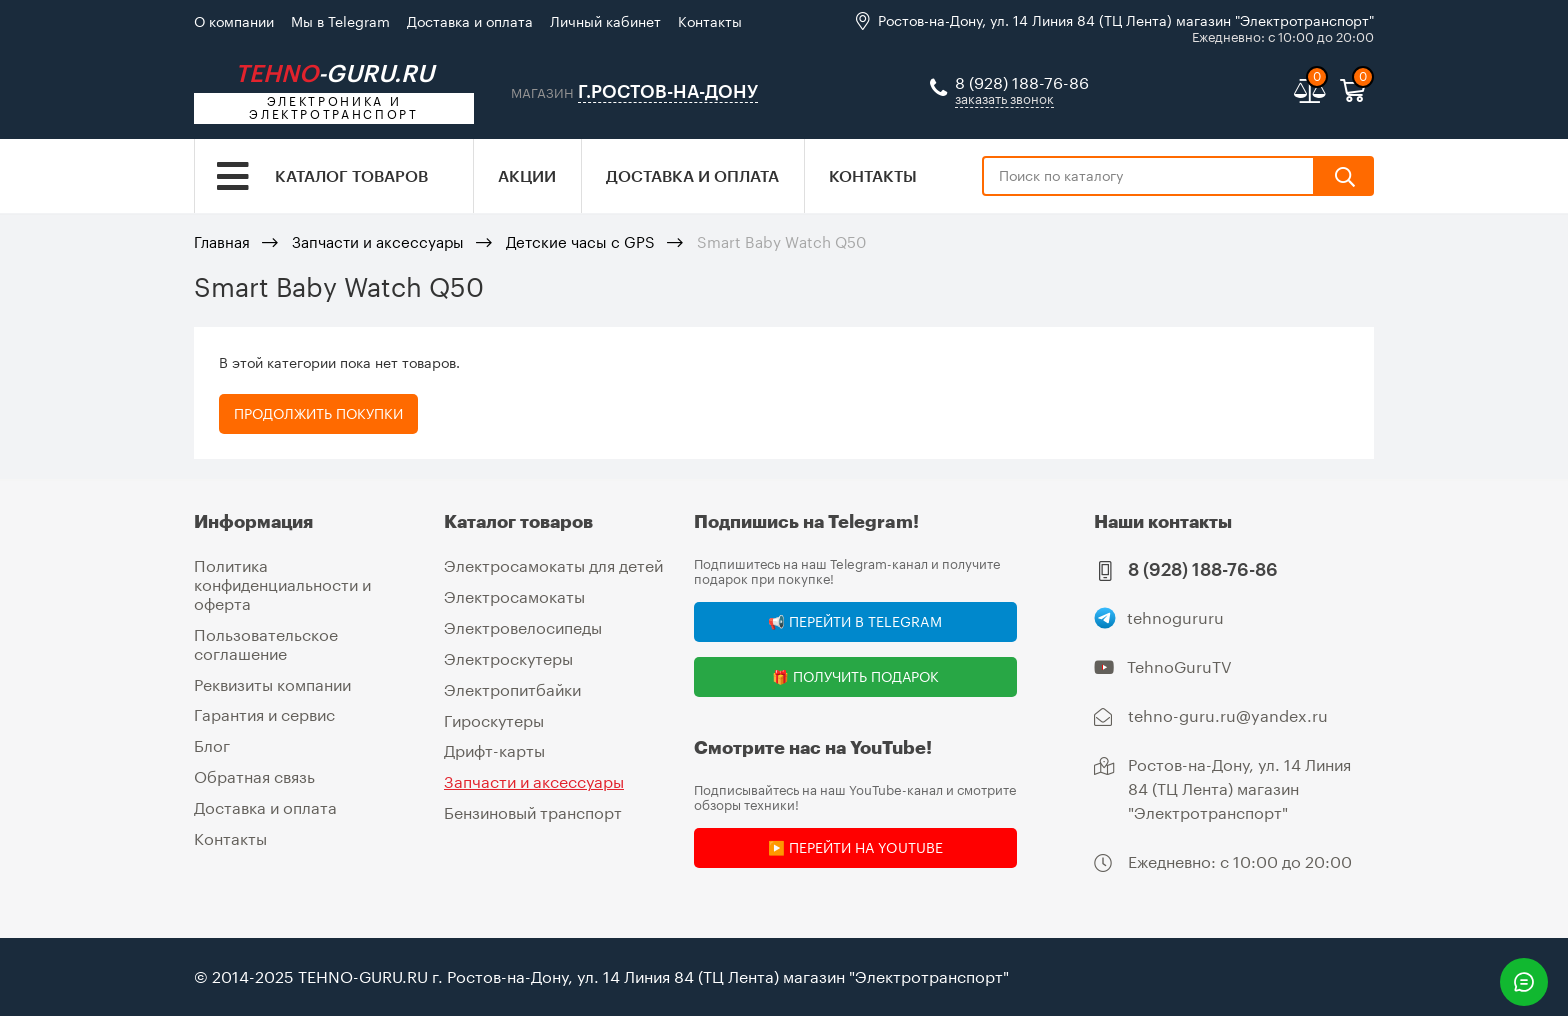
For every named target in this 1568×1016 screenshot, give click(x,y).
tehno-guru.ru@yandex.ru (1228, 715)
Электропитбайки (512, 687)
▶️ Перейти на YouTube (855, 847)
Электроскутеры (508, 656)
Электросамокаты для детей (553, 565)
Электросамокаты (514, 596)
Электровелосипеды (523, 626)
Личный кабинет (605, 21)
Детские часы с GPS (580, 244)
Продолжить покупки (318, 415)
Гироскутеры (494, 717)
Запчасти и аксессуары (378, 244)
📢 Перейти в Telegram (855, 621)
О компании (234, 21)
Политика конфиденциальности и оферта (282, 584)
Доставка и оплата (470, 21)
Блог (212, 742)
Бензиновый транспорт (533, 808)
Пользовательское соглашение (266, 641)
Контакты (710, 21)
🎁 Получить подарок (855, 676)
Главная (222, 244)
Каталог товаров (351, 177)
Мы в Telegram (340, 21)
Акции (527, 177)
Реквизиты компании (272, 681)
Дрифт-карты (494, 748)
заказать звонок (1004, 100)
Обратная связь (254, 772)
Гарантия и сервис (264, 712)
